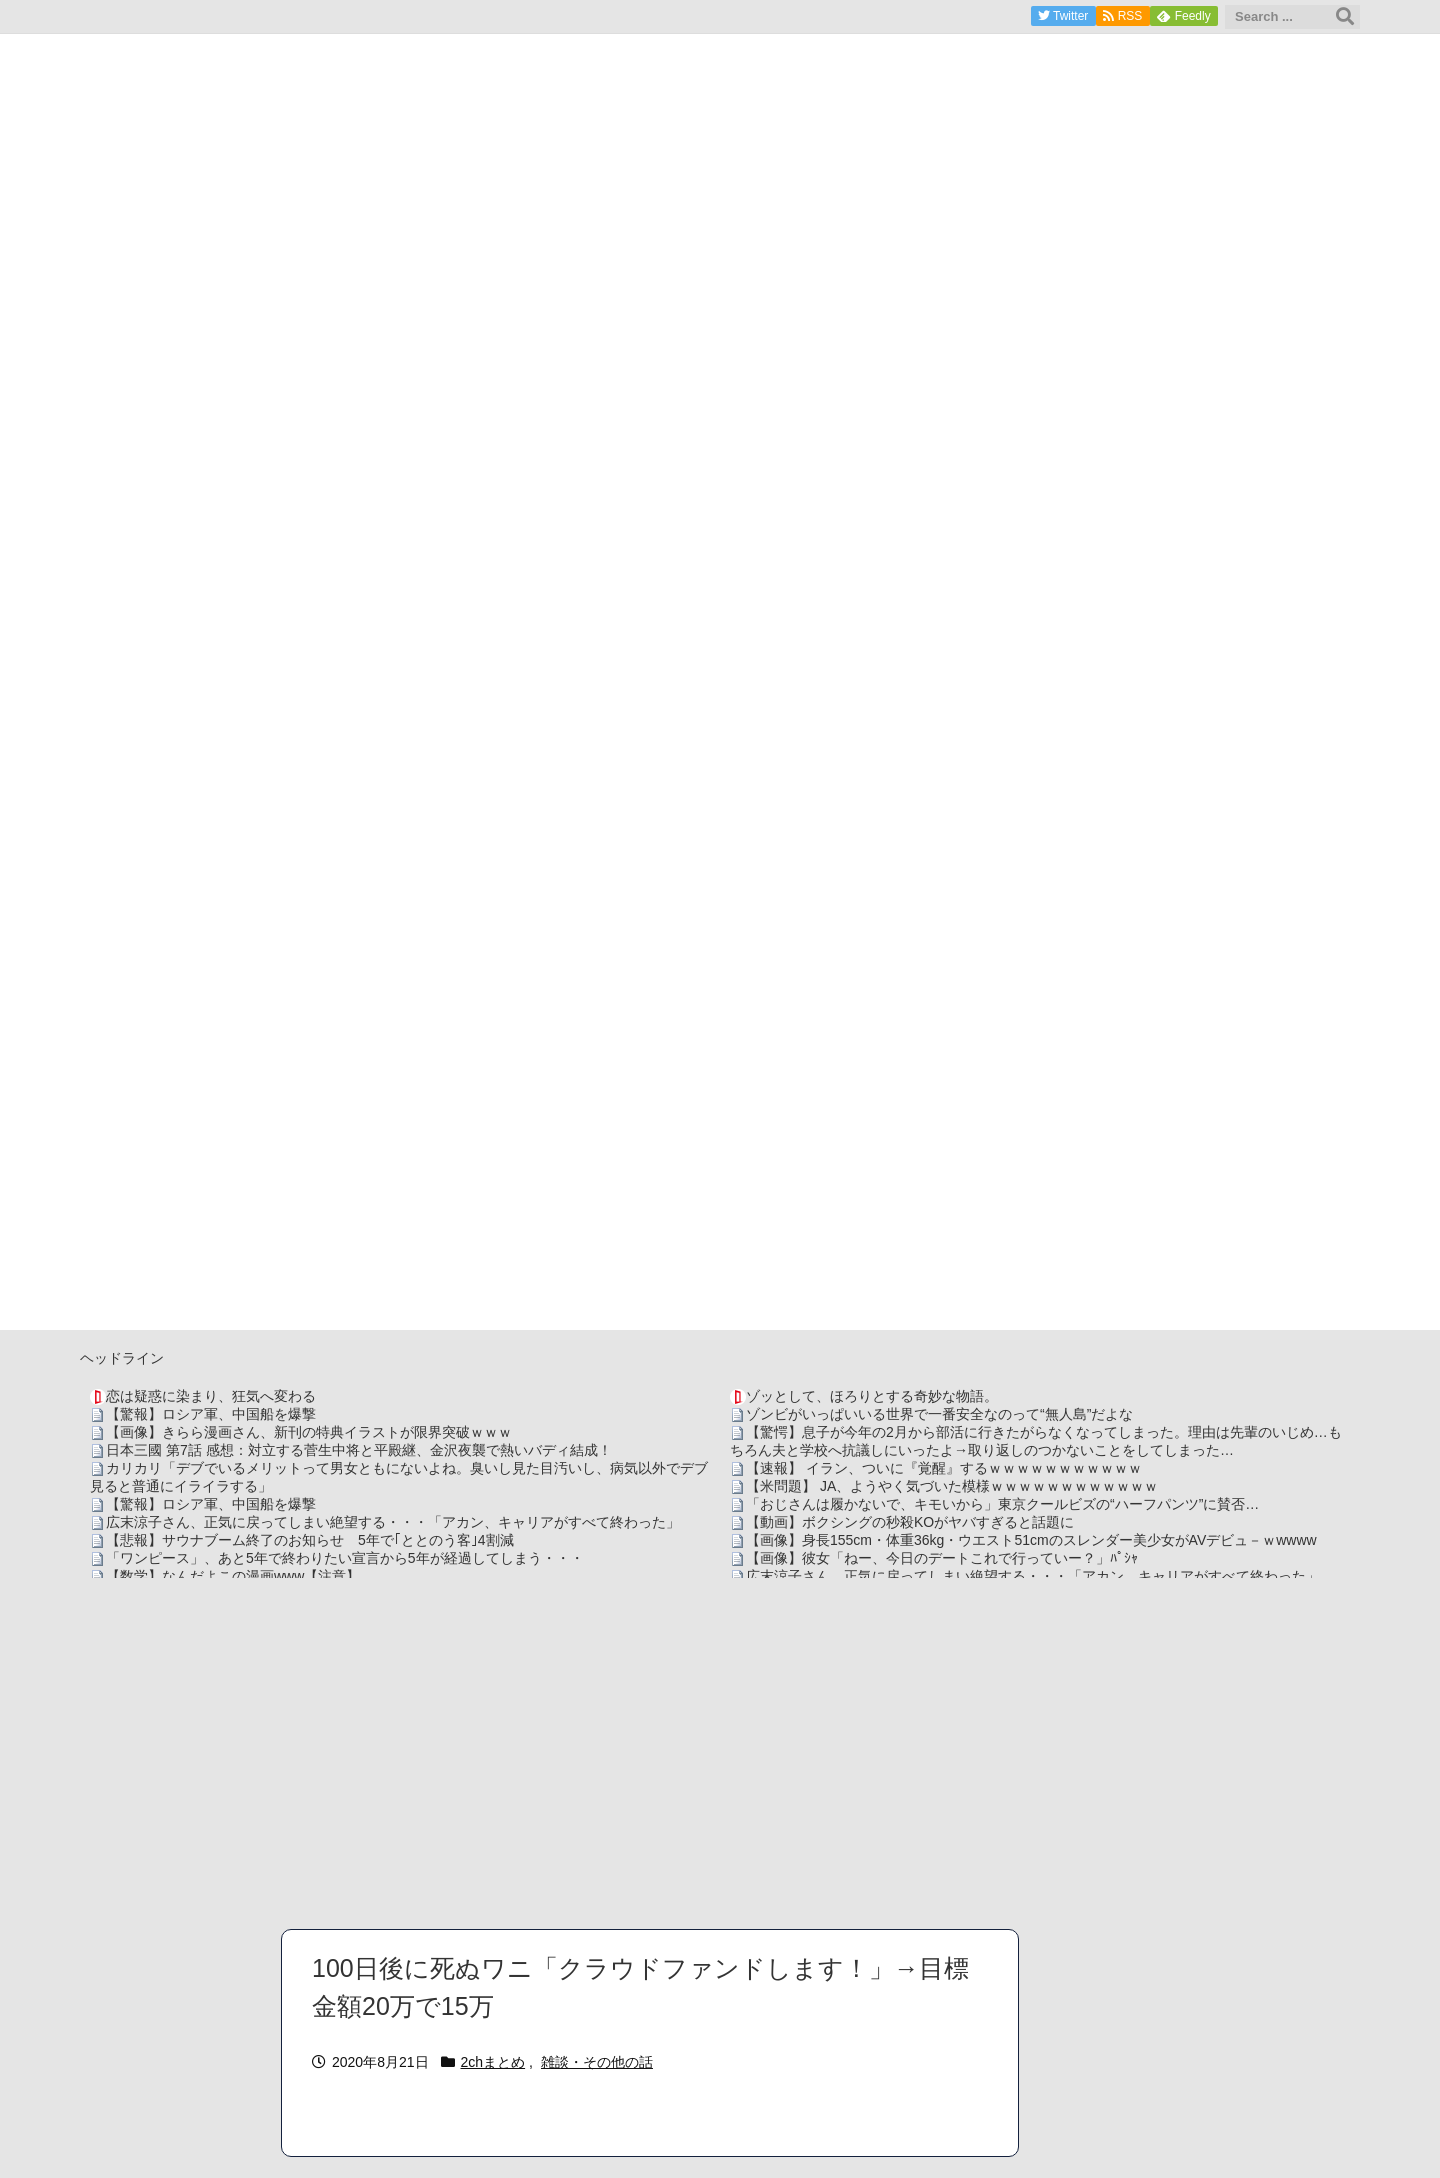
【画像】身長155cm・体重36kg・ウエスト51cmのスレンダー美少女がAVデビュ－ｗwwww (1031, 1540)
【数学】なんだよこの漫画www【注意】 (233, 1576)
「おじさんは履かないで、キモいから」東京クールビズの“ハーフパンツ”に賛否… (1002, 1504)
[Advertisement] (720, 1753)
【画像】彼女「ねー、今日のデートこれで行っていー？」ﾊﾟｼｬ (942, 1558)
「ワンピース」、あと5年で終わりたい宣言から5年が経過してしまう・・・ (345, 1558)
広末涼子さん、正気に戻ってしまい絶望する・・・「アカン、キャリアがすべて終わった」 (393, 1522)
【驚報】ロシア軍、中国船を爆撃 (211, 1414)
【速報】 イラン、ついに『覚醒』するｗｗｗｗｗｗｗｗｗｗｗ (944, 1468)
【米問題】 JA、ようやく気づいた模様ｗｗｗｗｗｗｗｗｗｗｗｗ (952, 1486)
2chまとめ (493, 2062)
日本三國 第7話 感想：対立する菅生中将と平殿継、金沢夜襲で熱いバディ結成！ (359, 1450)
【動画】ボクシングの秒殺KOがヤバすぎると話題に (910, 1522)
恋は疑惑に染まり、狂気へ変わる (211, 1396)
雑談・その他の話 (597, 2062)
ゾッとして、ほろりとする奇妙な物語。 (872, 1396)
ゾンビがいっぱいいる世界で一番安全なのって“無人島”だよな (939, 1414)
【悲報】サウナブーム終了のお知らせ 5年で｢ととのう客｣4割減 (310, 1540)
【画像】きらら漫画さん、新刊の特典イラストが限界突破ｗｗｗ (309, 1432)
